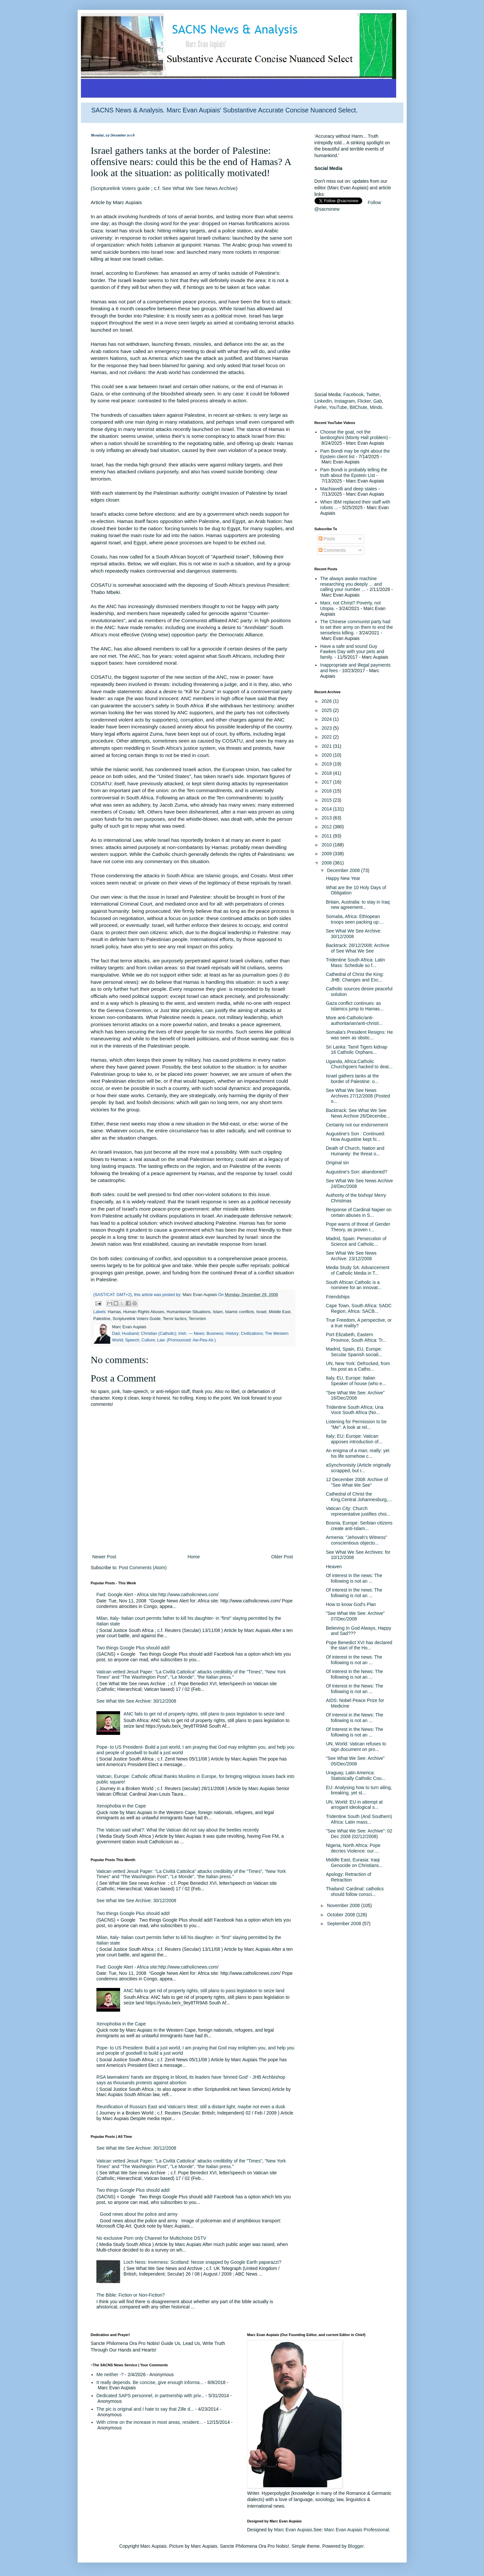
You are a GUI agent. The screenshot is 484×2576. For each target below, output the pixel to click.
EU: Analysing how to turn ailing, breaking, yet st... (359, 1790)
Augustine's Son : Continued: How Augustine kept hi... (355, 1136)
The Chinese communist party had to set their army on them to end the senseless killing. (356, 627)
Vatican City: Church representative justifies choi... (358, 1511)
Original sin (337, 1162)
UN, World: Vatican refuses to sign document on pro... (356, 1746)
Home (194, 1556)
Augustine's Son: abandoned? (356, 1171)
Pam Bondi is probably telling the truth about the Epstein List (353, 472)
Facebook (353, 394)
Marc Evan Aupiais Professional (356, 2529)
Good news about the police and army (139, 2214)
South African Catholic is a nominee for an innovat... (353, 1285)
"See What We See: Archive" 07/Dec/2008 (355, 1616)
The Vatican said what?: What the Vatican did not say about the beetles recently (177, 1829)
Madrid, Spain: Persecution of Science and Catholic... (356, 1241)
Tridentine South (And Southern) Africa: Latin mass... (359, 1819)
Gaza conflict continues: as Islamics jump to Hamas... (354, 1006)
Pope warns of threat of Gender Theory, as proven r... (358, 1226)
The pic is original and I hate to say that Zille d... (145, 2409)
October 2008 (341, 1914)
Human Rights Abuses (144, 1312)
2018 (327, 773)
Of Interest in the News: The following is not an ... (354, 1688)
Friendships (337, 1296)
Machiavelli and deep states (348, 488)
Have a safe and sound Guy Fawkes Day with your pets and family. (352, 652)
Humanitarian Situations (188, 1312)
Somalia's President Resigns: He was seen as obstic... (359, 1034)
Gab (377, 401)
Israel (261, 1312)
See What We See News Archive (199, 188)
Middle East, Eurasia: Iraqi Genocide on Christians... (354, 1862)
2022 (327, 737)
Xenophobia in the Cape (121, 1805)
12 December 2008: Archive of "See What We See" (357, 1482)
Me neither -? (109, 2374)
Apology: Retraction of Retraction (348, 1877)
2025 (327, 710)
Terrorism (197, 1318)
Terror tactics (175, 1318)
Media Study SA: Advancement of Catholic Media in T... (357, 1270)
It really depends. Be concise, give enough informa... (149, 2382)
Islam (218, 1312)
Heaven (334, 1566)
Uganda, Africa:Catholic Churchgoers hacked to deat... (359, 1064)
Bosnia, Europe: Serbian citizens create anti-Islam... (359, 1525)
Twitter (372, 394)
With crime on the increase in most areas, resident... (149, 2422)
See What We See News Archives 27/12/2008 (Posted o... (358, 1096)
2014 (327, 809)
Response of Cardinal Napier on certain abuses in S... (358, 1212)
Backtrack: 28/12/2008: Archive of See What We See (357, 948)
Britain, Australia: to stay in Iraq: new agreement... (358, 904)
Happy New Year (343, 878)
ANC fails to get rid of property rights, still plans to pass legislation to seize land (204, 1713)
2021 (327, 746)
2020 (327, 755)
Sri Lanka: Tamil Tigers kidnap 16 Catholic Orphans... (356, 1049)
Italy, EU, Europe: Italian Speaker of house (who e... (356, 1380)
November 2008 (344, 1905)
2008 (327, 862)
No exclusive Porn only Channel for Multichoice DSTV (151, 2238)
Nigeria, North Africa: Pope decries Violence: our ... (353, 1848)
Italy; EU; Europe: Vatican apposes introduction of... (354, 1438)
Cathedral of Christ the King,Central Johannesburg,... (359, 1496)
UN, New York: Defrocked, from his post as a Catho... (358, 1366)
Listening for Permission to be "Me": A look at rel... (356, 1424)
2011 (327, 836)
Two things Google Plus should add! (133, 1647)
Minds (376, 407)
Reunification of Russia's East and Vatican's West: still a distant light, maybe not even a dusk (190, 2106)
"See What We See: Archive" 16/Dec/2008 (355, 1395)
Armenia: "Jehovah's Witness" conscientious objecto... (356, 1540)
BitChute (358, 407)
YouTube (338, 407)
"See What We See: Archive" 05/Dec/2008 (355, 1761)
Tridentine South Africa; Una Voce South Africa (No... (354, 1410)
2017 (327, 782)
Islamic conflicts (239, 1312)
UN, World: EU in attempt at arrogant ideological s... (354, 1804)
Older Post (282, 1556)
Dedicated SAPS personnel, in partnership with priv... (150, 2395)
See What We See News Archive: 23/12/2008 (351, 1255)
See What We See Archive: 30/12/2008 (136, 1701)
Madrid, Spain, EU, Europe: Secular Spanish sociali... (354, 1351)
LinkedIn (323, 401)
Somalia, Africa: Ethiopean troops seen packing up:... (354, 919)
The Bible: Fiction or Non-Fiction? (130, 2295)
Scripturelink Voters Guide (137, 1318)
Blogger (355, 2546)
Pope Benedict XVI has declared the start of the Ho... (359, 1645)
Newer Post (104, 1556)
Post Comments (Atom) (142, 1567)
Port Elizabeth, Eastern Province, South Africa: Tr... (356, 1337)
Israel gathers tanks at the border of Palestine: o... (352, 1078)
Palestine (102, 1318)
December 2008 (344, 870)
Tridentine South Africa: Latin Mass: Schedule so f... (355, 962)
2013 (327, 817)
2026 (327, 701)
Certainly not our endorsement (357, 1124)
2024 (327, 719)
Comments (332, 550)
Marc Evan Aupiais (293, 2529)
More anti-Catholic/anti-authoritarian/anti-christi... (354, 1020)
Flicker (363, 401)
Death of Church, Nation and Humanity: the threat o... (355, 1151)
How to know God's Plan (351, 1604)
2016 (327, 790)
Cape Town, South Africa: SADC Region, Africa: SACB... (359, 1308)
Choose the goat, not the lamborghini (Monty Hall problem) (354, 434)
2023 (327, 728)
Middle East (280, 1312)
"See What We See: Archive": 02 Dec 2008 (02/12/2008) (359, 1833)
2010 (327, 844)
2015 (327, 800)
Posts (326, 538)
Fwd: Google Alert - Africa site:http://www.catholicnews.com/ (157, 1594)
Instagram (344, 401)
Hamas (114, 1312)
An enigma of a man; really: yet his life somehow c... (357, 1453)
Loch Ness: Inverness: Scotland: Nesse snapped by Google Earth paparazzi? (202, 2262)
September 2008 (344, 1923)
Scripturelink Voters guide (121, 188)
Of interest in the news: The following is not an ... (354, 1578)
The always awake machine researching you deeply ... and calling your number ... (351, 584)
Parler (321, 407)
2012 (327, 826)
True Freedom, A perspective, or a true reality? (358, 1322)
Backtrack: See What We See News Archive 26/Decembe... (358, 1113)
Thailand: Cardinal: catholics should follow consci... (355, 1891)
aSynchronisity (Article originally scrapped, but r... (358, 1467)
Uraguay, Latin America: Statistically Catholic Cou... (355, 1775)
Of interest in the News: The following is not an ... (354, 1674)
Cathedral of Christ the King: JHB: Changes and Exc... (355, 977)
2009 (327, 853)
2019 (327, 764)
